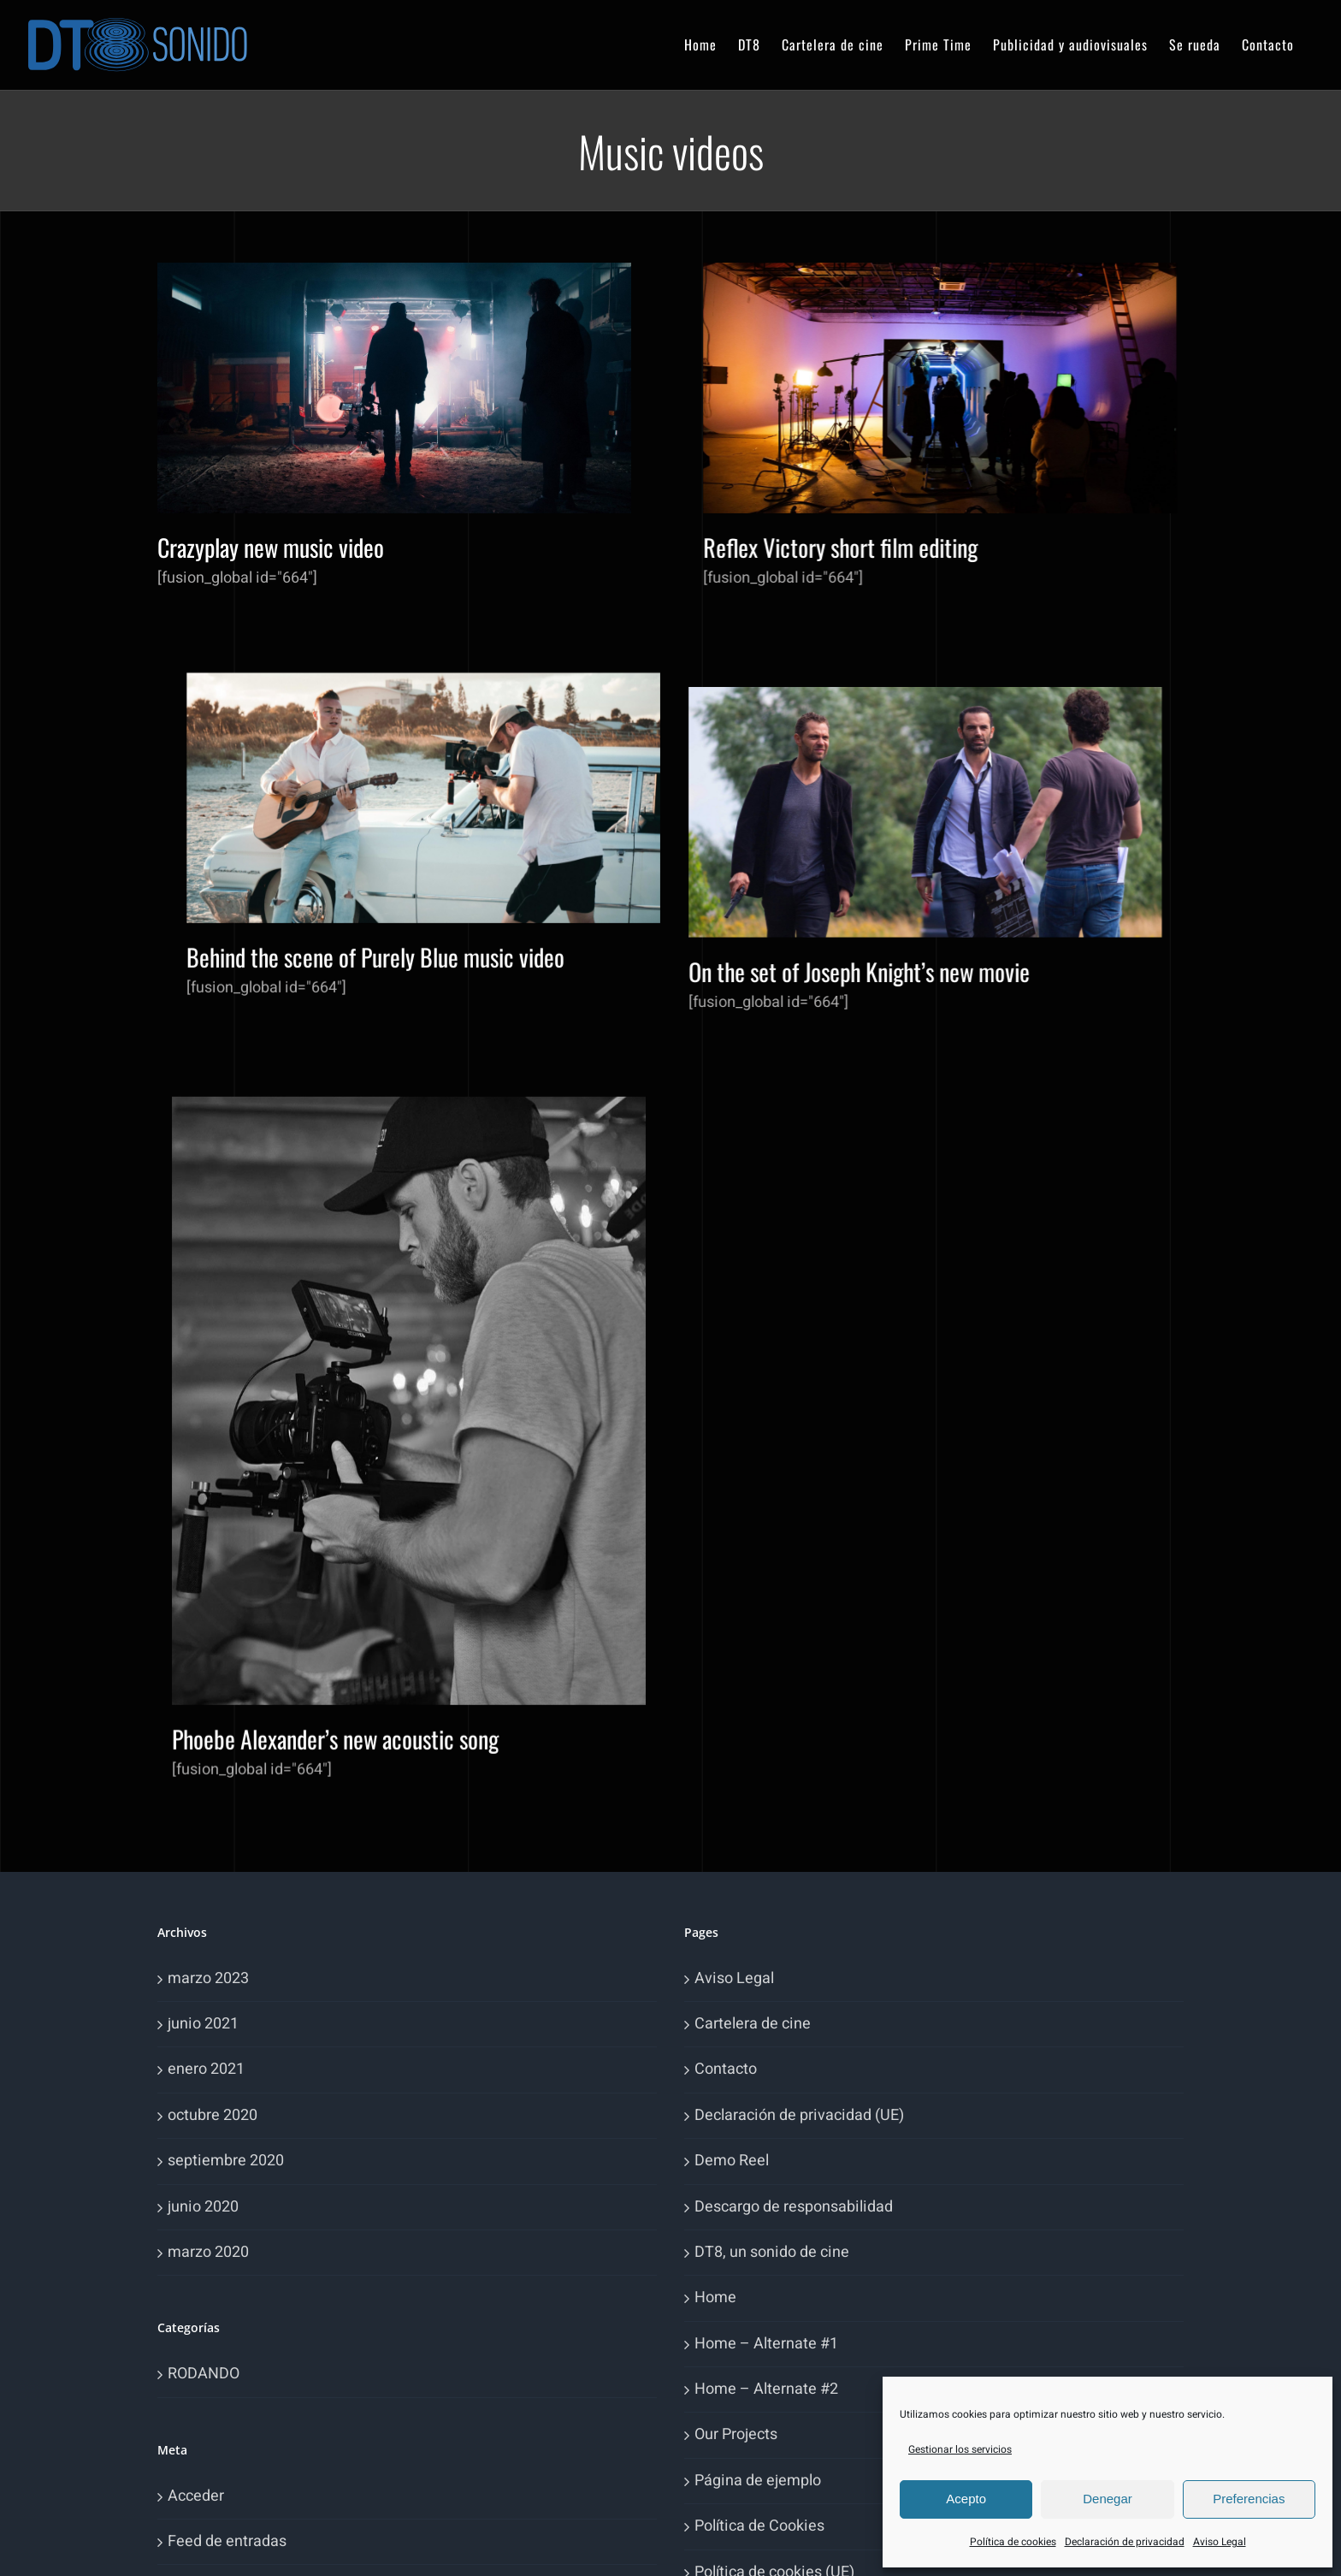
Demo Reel (731, 2160)
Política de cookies (1013, 2541)
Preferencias (1249, 2498)
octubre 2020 (212, 2115)
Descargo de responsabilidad (793, 2206)
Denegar (1107, 2498)
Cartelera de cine (752, 2023)
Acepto (966, 2498)
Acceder (196, 2496)
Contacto (725, 2069)
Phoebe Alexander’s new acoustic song (607, 1374)
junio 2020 (203, 2206)
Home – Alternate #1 (766, 2343)
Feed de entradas (227, 2541)
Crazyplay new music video (270, 547)
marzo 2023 (208, 1978)
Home (715, 2297)
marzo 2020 (208, 2252)
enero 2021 (206, 2069)
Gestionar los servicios (960, 2449)
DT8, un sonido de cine (771, 2252)
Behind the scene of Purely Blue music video (920, 641)
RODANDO (203, 2373)
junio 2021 (203, 2023)
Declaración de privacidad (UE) (799, 2115)
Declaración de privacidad (1124, 2541)
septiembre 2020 (226, 2160)
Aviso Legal (1219, 2541)
